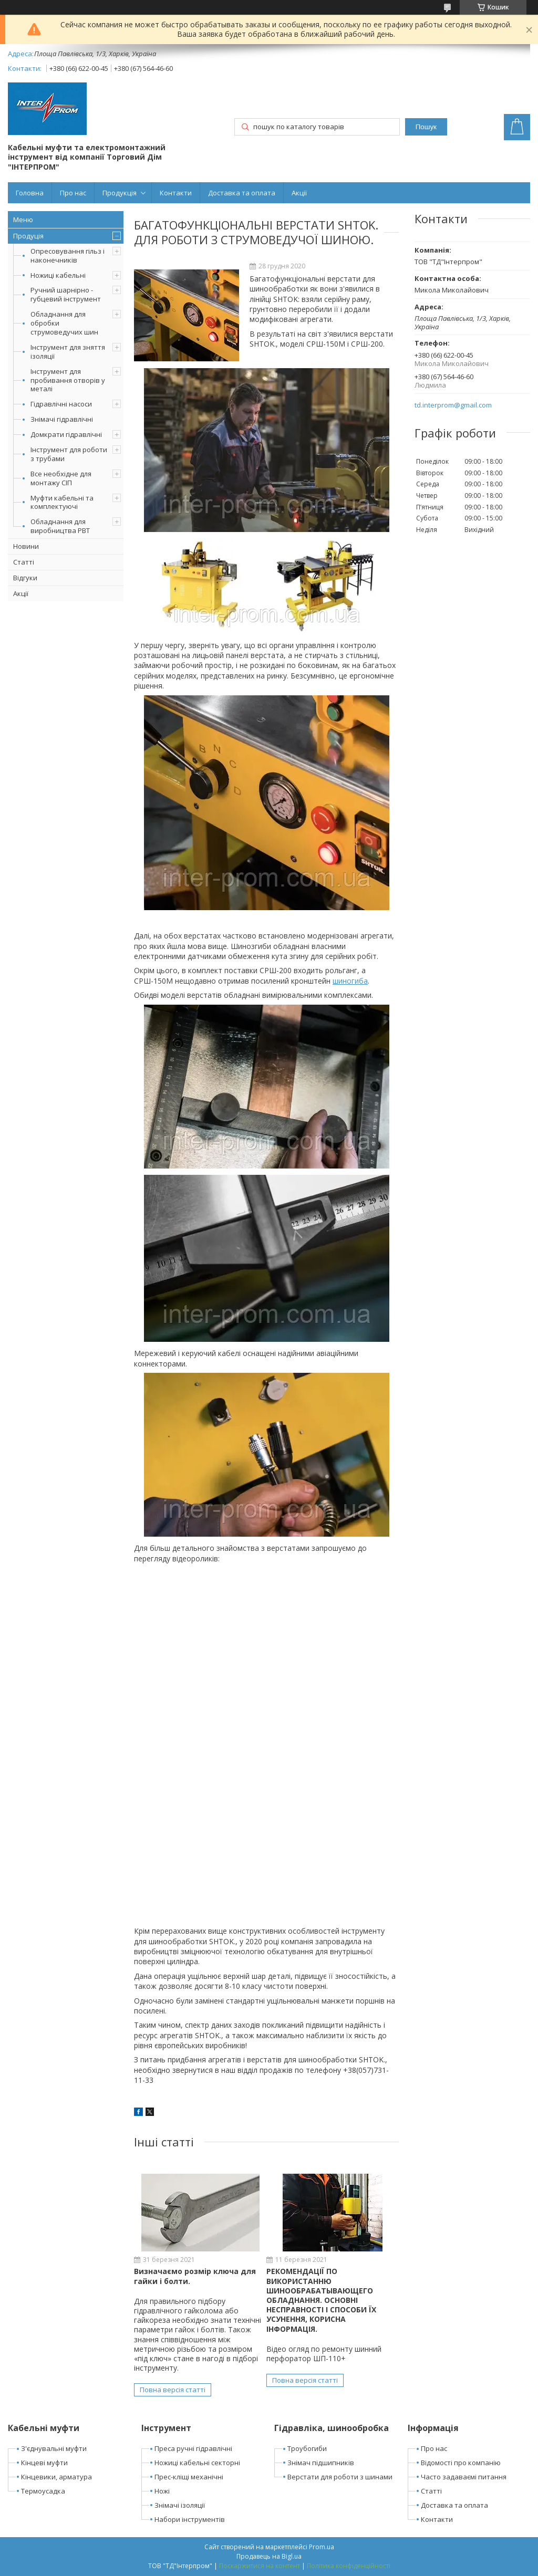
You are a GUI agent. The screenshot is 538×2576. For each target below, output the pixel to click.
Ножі (162, 2491)
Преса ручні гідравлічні (193, 2448)
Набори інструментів (189, 2519)
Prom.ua (321, 2546)
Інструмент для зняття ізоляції (67, 351)
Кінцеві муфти (44, 2462)
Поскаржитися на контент (259, 2565)
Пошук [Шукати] (426, 127)
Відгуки (25, 577)
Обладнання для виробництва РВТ (60, 526)
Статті (23, 562)
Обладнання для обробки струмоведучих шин (64, 323)
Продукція (119, 192)
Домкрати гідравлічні (66, 434)
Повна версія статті (172, 2389)
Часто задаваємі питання (463, 2476)
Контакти (176, 192)
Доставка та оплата (241, 192)
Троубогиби (307, 2448)
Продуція (28, 236)
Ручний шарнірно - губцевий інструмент (65, 294)
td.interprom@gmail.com (453, 405)
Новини (26, 546)
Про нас (73, 192)
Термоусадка (43, 2491)
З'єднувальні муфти (54, 2448)
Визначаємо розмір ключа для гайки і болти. (195, 2276)
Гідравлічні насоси (61, 404)
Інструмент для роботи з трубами (68, 454)
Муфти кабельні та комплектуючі (62, 502)
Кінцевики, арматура (56, 2476)
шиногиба (350, 981)
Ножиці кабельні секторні (197, 2462)
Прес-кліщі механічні (188, 2476)
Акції (299, 192)
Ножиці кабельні (58, 275)
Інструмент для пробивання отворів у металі (67, 380)
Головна (30, 192)
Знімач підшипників (320, 2462)
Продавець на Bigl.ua (269, 2556)
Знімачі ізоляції (179, 2505)
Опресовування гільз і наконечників (67, 255)
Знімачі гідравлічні (61, 419)
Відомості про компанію (461, 2462)
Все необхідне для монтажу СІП (60, 478)
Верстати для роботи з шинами (339, 2476)
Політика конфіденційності (348, 2565)
